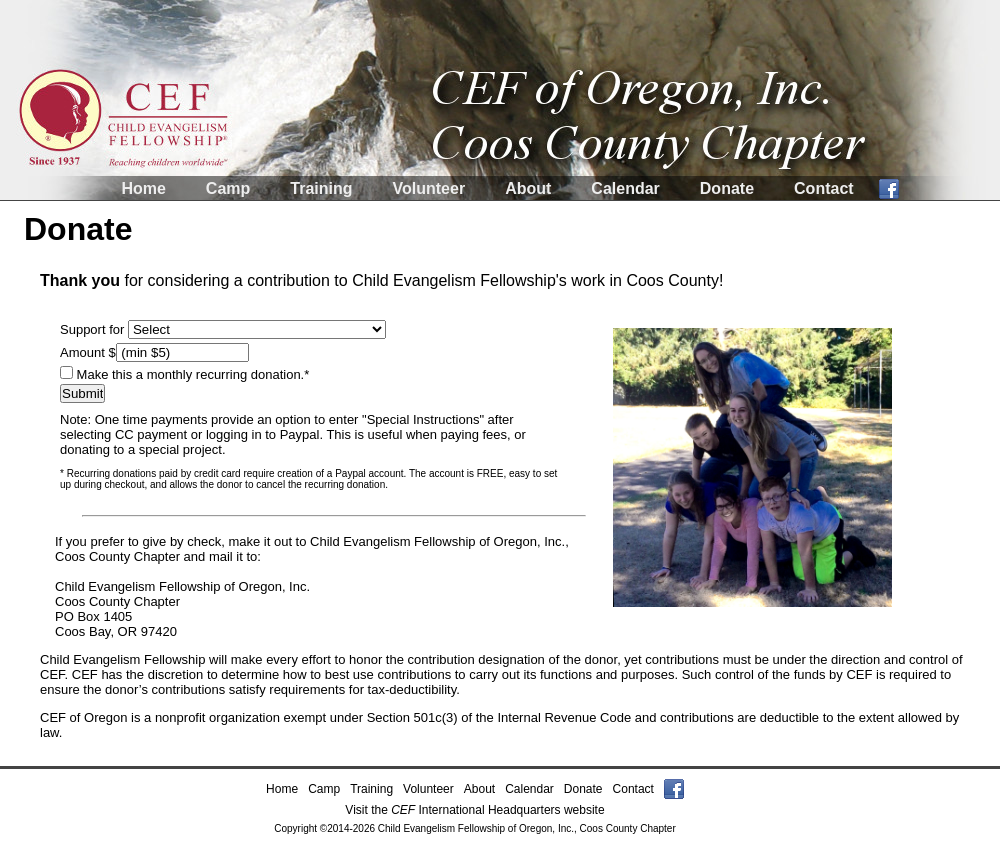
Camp (228, 188)
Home (143, 188)
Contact (824, 188)
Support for (94, 329)
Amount (84, 352)
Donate (727, 188)
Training (321, 188)
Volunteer (429, 188)
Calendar (625, 188)
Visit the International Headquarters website (474, 810)
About (528, 188)
